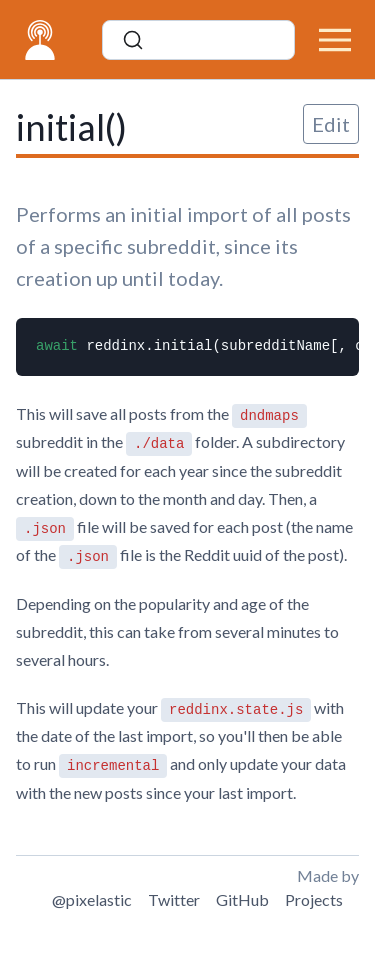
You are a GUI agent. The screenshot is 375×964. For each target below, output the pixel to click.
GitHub (242, 899)
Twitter (174, 899)
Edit (331, 124)
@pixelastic (92, 899)
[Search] (198, 40)
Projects (314, 899)
